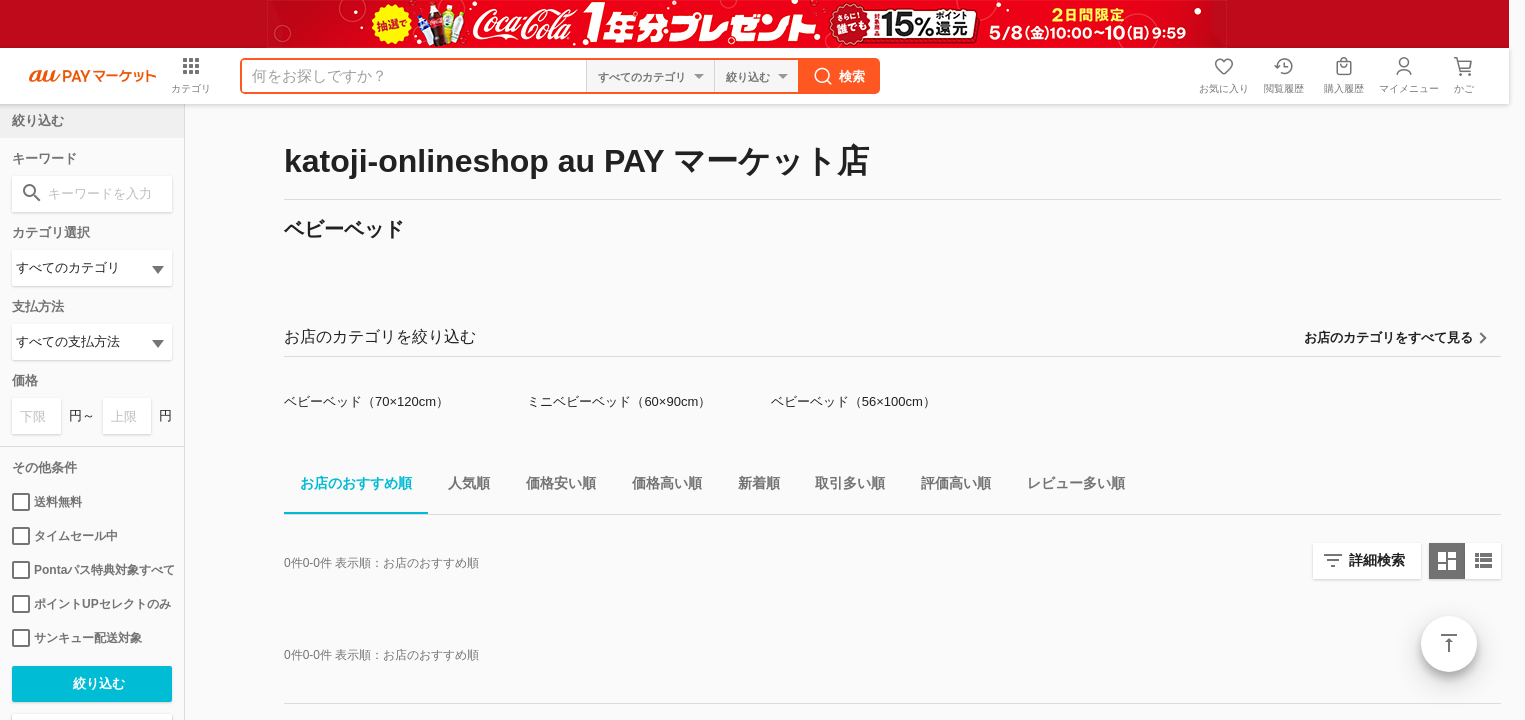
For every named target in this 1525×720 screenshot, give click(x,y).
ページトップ (1449, 644)
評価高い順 (948, 486)
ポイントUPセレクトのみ (91, 604)
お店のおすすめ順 (348, 486)
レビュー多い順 (1068, 486)
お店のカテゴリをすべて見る (1388, 337)
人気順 (461, 486)
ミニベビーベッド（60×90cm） (619, 401)
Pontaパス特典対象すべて (92, 570)
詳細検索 (1377, 560)
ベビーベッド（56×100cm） (853, 401)
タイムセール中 (65, 536)
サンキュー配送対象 (77, 638)
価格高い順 (659, 486)
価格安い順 (553, 486)
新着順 (751, 486)
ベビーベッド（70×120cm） (366, 401)
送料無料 (47, 502)
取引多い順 (842, 486)
